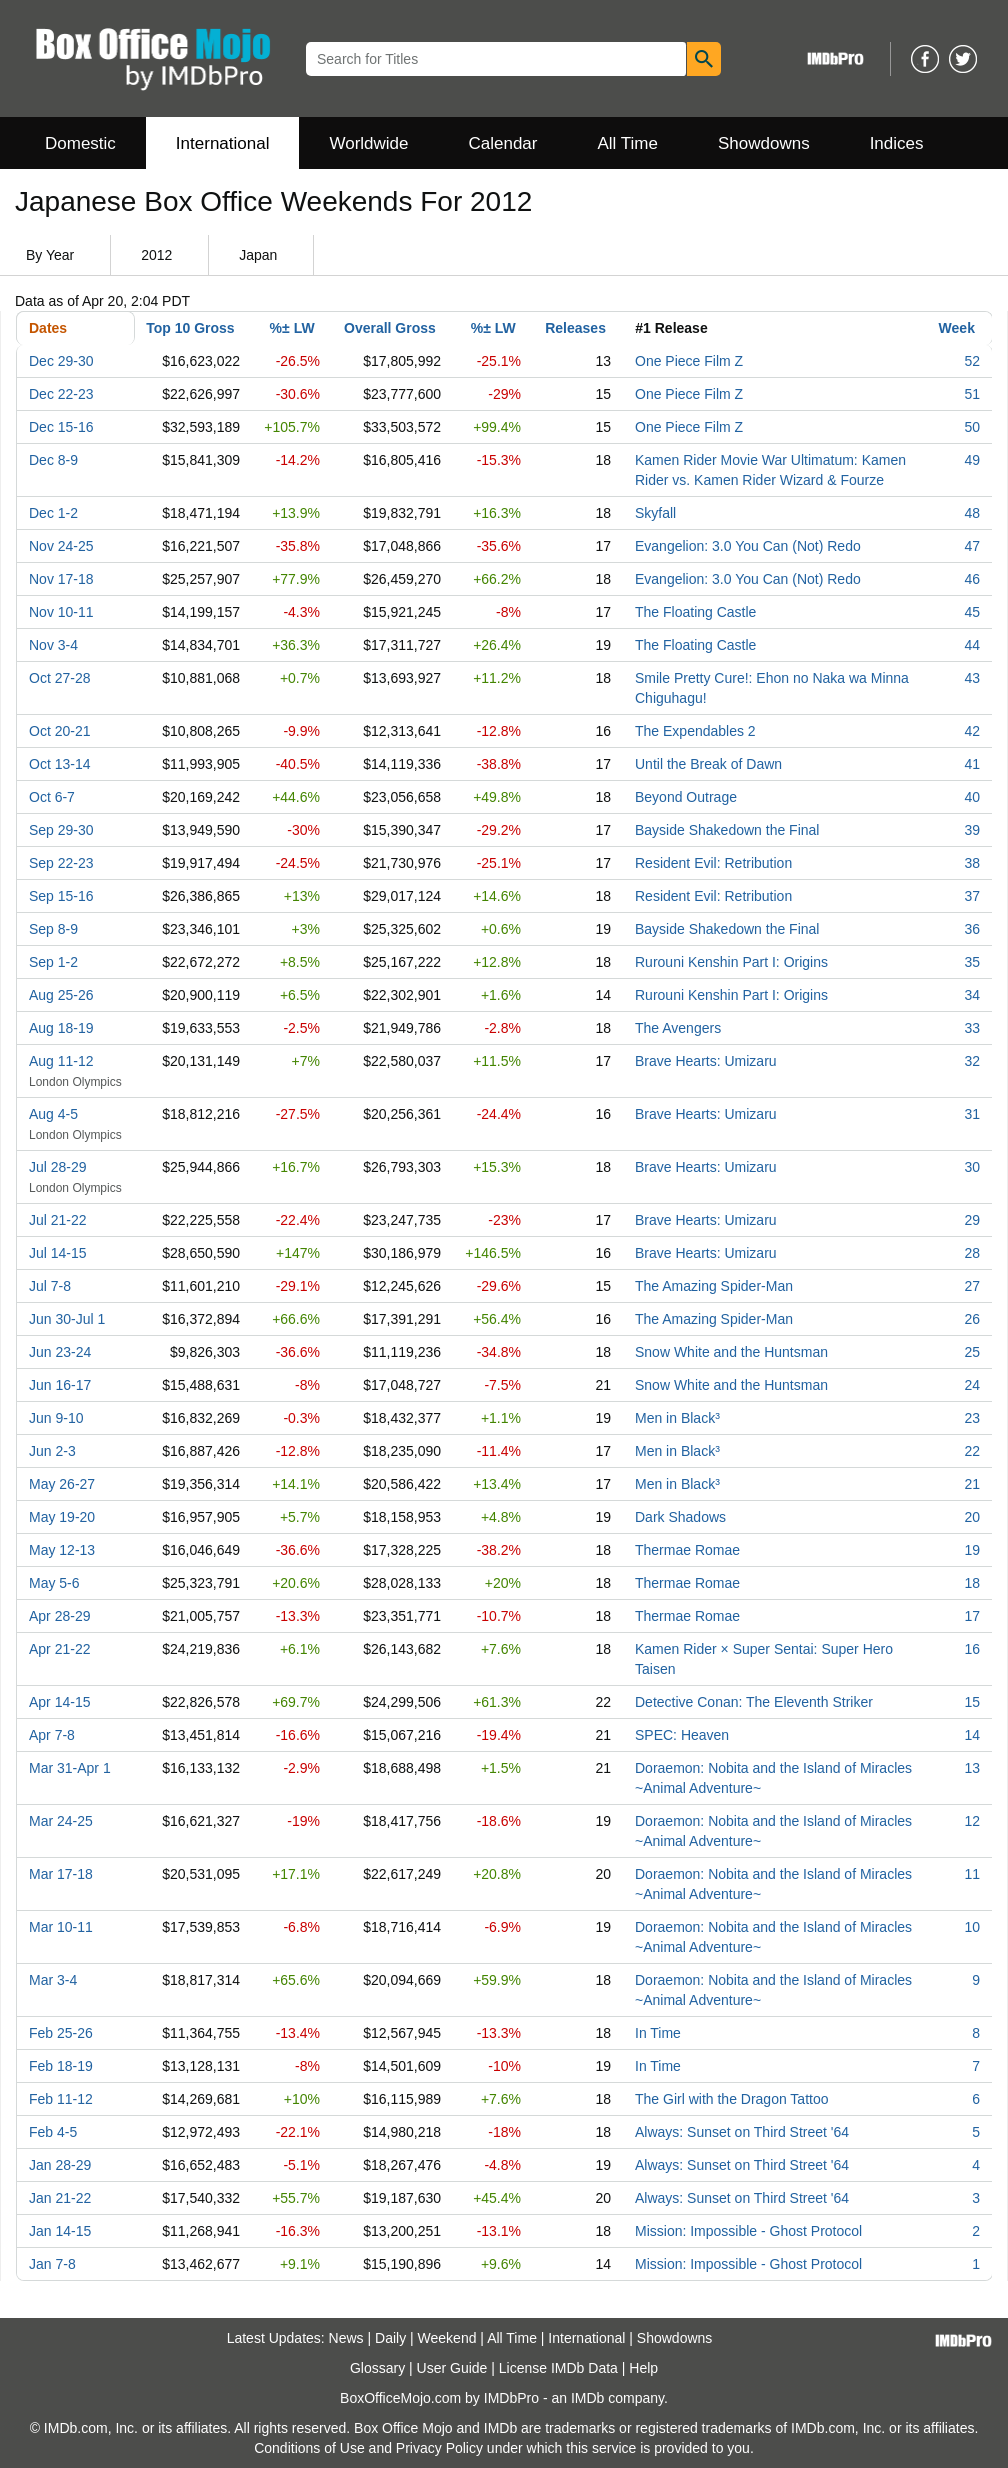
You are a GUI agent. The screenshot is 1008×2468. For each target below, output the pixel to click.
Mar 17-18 (61, 1874)
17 (972, 1616)
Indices (897, 143)
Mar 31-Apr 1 (70, 1768)
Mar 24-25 (61, 1821)
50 (972, 427)
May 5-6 (54, 1583)
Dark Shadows (680, 1517)
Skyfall (655, 513)
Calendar (503, 143)
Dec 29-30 (61, 361)
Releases (575, 328)
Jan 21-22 (60, 2198)
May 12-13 (62, 1550)
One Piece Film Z (689, 361)
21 (972, 1484)
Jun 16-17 (60, 1385)
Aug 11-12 (61, 1061)
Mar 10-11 (61, 1927)
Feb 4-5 (53, 2132)
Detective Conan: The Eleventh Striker (754, 1702)
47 (972, 546)
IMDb (587, 2398)
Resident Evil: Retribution (713, 863)
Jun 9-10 (56, 1418)
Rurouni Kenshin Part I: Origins (731, 962)
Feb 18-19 (61, 2066)
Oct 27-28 (59, 678)
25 (972, 1352)
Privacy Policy (439, 2448)
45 (972, 612)
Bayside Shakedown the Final (727, 830)
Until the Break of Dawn (708, 764)
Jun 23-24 (60, 1352)
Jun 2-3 (52, 1451)
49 (972, 460)
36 (972, 929)
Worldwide (368, 143)
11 (972, 1874)
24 (972, 1385)
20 (972, 1517)
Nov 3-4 (53, 645)
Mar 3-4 (53, 1980)
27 (972, 1286)
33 (972, 1028)
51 (972, 394)
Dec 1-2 (53, 513)
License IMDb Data (558, 2368)
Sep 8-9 (53, 929)
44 (972, 645)
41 (972, 764)
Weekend (447, 2338)
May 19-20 (62, 1517)
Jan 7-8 (52, 2264)
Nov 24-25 (61, 546)
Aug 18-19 (61, 1028)
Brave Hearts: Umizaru (706, 1061)
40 (972, 797)
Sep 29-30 (61, 830)
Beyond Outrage (686, 797)
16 (972, 1649)
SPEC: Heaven (682, 1735)
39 (972, 830)
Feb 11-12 (61, 2099)
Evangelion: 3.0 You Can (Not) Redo (748, 546)
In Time (658, 2033)
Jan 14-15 (60, 2231)
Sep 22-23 (61, 863)
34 (972, 995)
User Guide (452, 2368)
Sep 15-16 (61, 896)
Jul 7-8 (50, 1286)
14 (972, 1735)
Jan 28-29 (60, 2165)
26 (972, 1319)
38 (972, 863)
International (223, 143)
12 (972, 1821)
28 (972, 1253)
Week (957, 328)
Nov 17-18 (61, 579)
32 (972, 1061)
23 (972, 1418)
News (346, 2338)
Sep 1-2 (53, 962)
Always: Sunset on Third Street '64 (742, 2132)
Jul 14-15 (58, 1253)
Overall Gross (390, 328)
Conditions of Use (309, 2448)
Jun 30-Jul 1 (67, 1319)
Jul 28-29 (58, 1167)
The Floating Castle (695, 612)
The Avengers (678, 1028)
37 (972, 896)
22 (972, 1451)
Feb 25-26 (61, 2033)
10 (972, 1927)
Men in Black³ (677, 1418)
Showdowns (764, 143)
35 (972, 962)
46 (972, 579)
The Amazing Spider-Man (714, 1286)
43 (972, 678)
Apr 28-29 (59, 1616)
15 (972, 1702)
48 (972, 513)
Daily (390, 2338)
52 (972, 361)
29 (972, 1220)
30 (972, 1167)
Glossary (377, 2368)
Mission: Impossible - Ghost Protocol (748, 2231)
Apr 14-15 (59, 1702)
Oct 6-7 (52, 797)
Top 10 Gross (190, 328)
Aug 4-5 (53, 1114)
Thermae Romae (687, 1550)
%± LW (292, 328)
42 (972, 731)
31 (972, 1114)
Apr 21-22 (59, 1649)
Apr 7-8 (52, 1735)
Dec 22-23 (61, 394)
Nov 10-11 (61, 612)
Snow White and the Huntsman (731, 1352)
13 (972, 1768)
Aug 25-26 (61, 995)
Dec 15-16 (61, 427)
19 (972, 1550)
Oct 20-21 (59, 731)
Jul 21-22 (58, 1220)
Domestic (80, 143)
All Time (628, 143)
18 (972, 1583)
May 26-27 (62, 1484)
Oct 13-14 (59, 764)
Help (643, 2368)
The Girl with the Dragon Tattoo (732, 2099)
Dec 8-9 (53, 460)
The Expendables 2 (695, 731)
